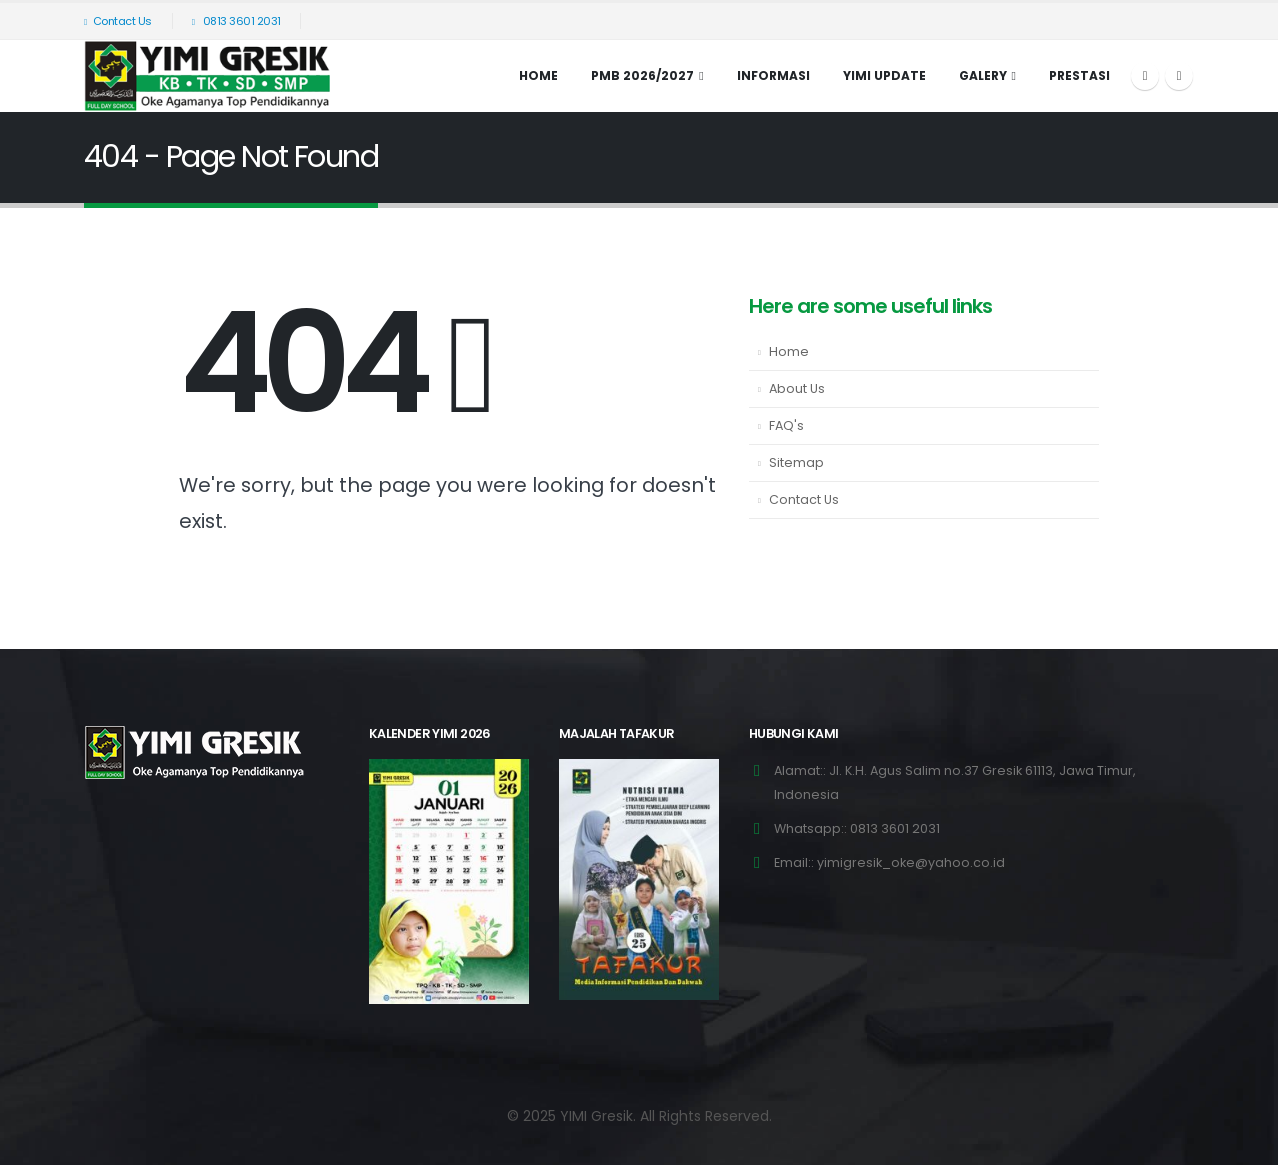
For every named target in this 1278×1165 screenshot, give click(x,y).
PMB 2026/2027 (642, 75)
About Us (797, 388)
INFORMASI (773, 75)
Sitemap (796, 462)
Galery (983, 75)
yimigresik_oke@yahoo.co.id (911, 862)
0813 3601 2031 (236, 21)
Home (538, 75)
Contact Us (118, 21)
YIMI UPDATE (884, 75)
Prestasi (1079, 75)
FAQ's (786, 425)
